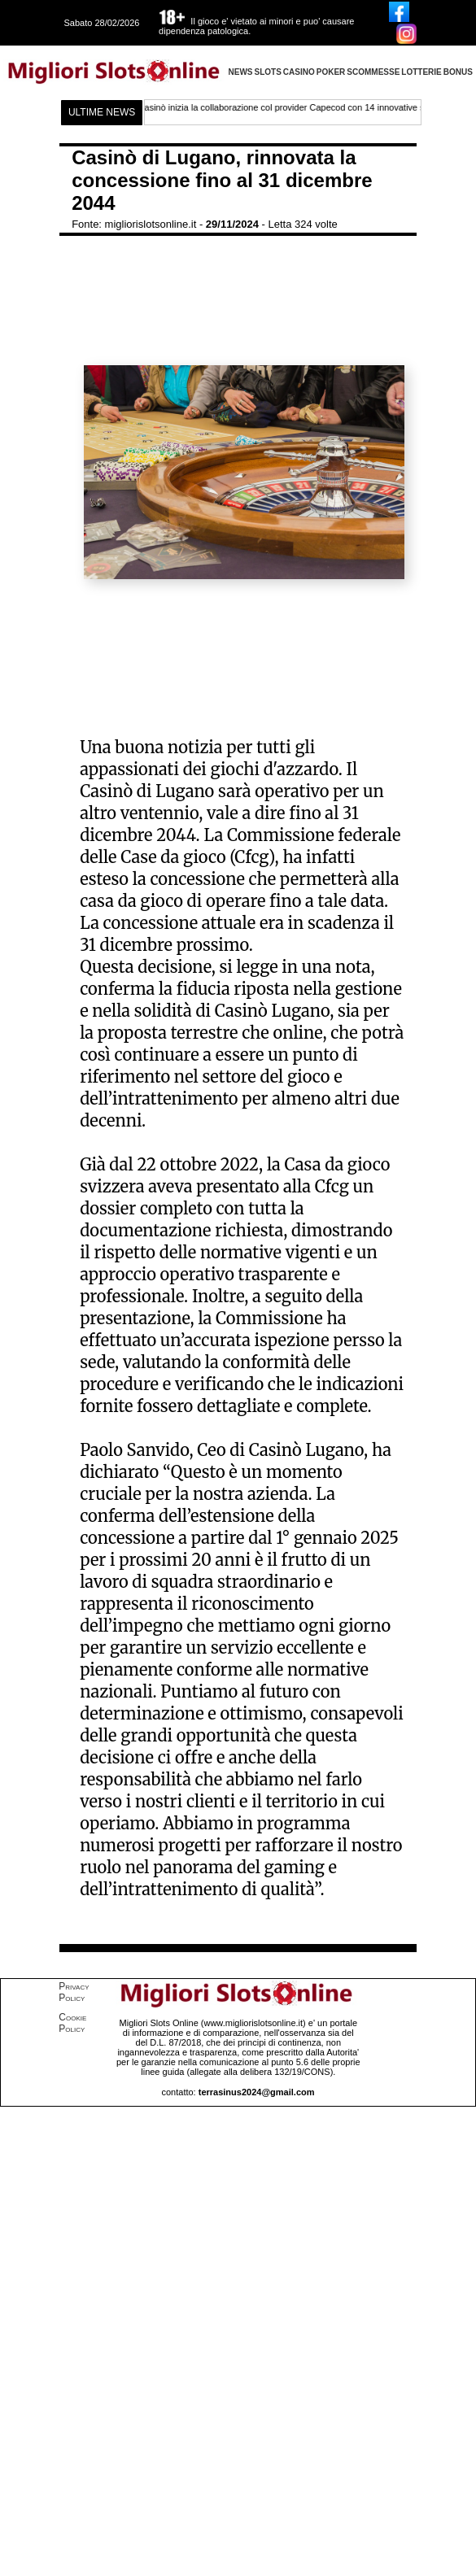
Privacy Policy (74, 1992)
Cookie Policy (72, 2023)
